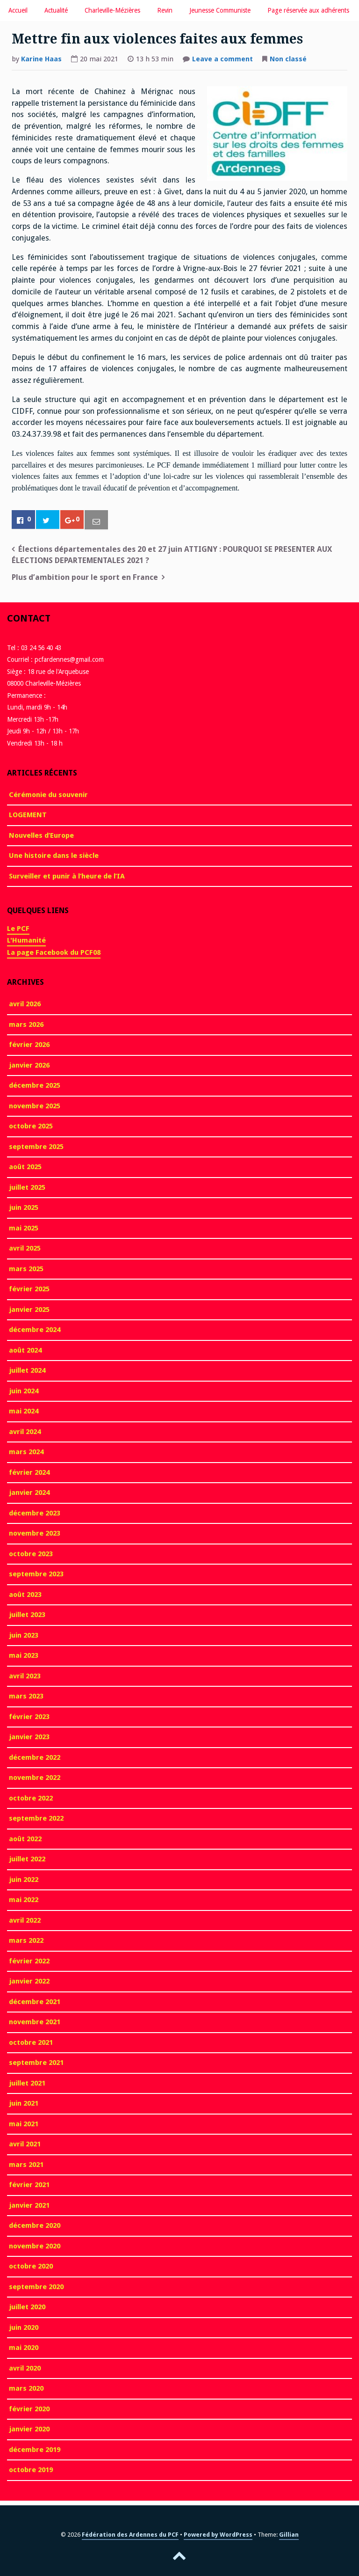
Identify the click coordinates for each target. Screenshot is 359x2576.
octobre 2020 (31, 2266)
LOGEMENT (28, 815)
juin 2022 (23, 1879)
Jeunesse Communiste (220, 10)
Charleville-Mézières (112, 10)
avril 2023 (25, 1676)
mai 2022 (23, 1899)
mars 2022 (26, 1940)
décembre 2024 (34, 1329)
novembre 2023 (34, 1533)
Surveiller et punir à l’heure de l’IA (67, 876)
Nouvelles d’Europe (41, 835)
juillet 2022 (27, 1859)
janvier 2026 (29, 1065)
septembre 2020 (36, 2287)
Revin (164, 10)
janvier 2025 (29, 1309)
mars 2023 (26, 1696)
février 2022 (29, 1961)
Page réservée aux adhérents (308, 10)
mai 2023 (23, 1655)
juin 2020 (23, 2327)
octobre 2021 (31, 2042)
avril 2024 (25, 1431)
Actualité (56, 10)
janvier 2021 (29, 2205)
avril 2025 (25, 1248)
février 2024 (29, 1472)
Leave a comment (222, 60)
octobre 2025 (31, 1126)
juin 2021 (23, 2103)
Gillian (289, 2534)
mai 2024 (23, 1411)
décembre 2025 (34, 1085)
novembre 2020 (34, 2246)
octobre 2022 (31, 1798)
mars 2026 (26, 1024)
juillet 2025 (27, 1187)
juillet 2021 (27, 2083)
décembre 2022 (34, 1757)
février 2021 (29, 2185)
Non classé (288, 59)
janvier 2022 (29, 1981)
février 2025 (29, 1289)
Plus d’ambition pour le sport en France (85, 577)
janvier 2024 (29, 1492)
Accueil (18, 10)
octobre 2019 (31, 2470)
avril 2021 (25, 2144)
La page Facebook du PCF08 (54, 952)
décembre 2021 (34, 2002)
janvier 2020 (29, 2429)
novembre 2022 (34, 1777)
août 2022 (25, 1839)
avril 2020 (25, 2368)
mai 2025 (23, 1228)
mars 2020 (26, 2388)
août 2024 (25, 1350)
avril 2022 (25, 1920)
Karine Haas (41, 59)
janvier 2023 (29, 1737)
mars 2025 (26, 1269)
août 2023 (25, 1594)
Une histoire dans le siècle (54, 855)
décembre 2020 (34, 2225)
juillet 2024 (27, 1370)
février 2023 (29, 1716)
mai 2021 (23, 2124)
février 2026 (29, 1044)
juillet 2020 (27, 2307)
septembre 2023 (36, 1574)
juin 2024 (23, 1391)
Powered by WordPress (218, 2534)
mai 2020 (23, 2347)
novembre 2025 (34, 1106)
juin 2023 (23, 1635)
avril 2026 (25, 1004)
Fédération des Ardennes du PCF (130, 2534)
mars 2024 (26, 1452)
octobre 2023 (31, 1554)
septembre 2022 (36, 1818)
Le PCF (18, 928)
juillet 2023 (27, 1614)
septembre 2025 (36, 1146)
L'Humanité (26, 940)
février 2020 (29, 2409)
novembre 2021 (34, 2022)
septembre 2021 (36, 2062)
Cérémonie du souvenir (48, 794)
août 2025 (25, 1167)
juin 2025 (23, 1207)
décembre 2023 (34, 1513)
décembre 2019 (34, 2449)
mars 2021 (26, 2164)
